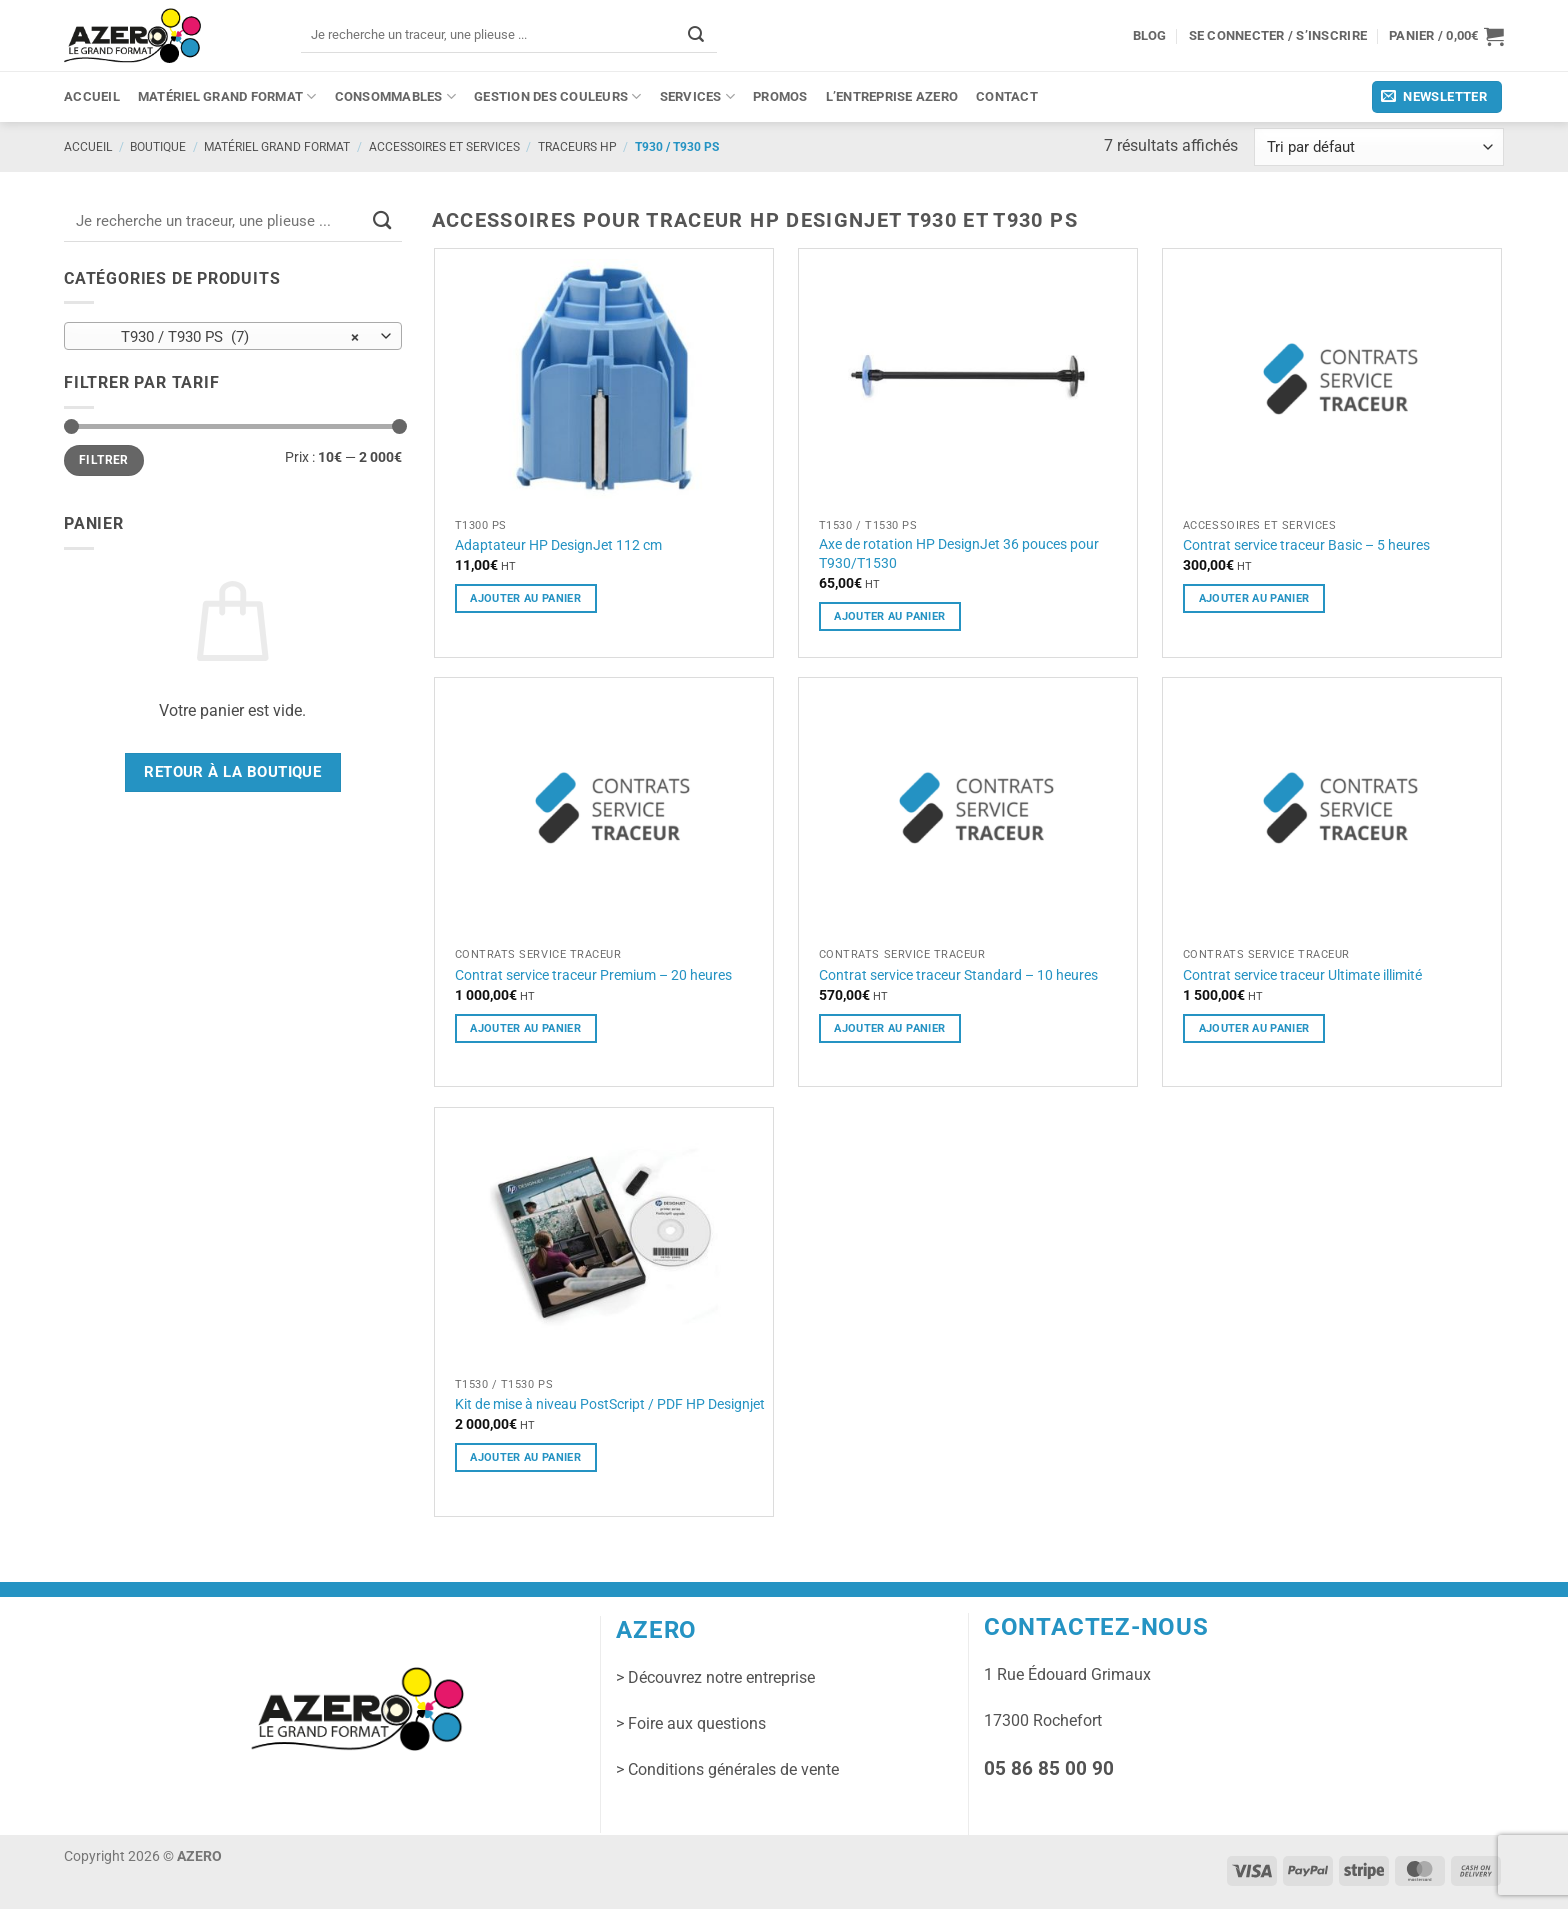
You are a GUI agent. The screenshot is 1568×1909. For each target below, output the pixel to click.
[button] (1446, 36)
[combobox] (233, 336)
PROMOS (780, 96)
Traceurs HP (577, 147)
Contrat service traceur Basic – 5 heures (1306, 545)
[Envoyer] (696, 34)
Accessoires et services (444, 147)
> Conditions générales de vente (727, 1769)
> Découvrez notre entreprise (715, 1677)
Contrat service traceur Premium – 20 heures (593, 975)
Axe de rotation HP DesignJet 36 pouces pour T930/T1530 (959, 553)
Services (697, 96)
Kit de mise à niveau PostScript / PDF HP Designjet (610, 1404)
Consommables (396, 96)
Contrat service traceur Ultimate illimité (1302, 975)
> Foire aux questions (691, 1723)
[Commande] (1379, 147)
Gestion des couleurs (558, 96)
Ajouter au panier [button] (525, 598)
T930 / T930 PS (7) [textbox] (222, 337)
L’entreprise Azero (892, 96)
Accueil (92, 96)
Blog (1150, 35)
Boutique (158, 147)
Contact (1007, 96)
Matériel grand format (227, 96)
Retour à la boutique (232, 772)
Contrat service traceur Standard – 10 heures (958, 975)
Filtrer (103, 460)
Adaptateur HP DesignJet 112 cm (558, 545)
